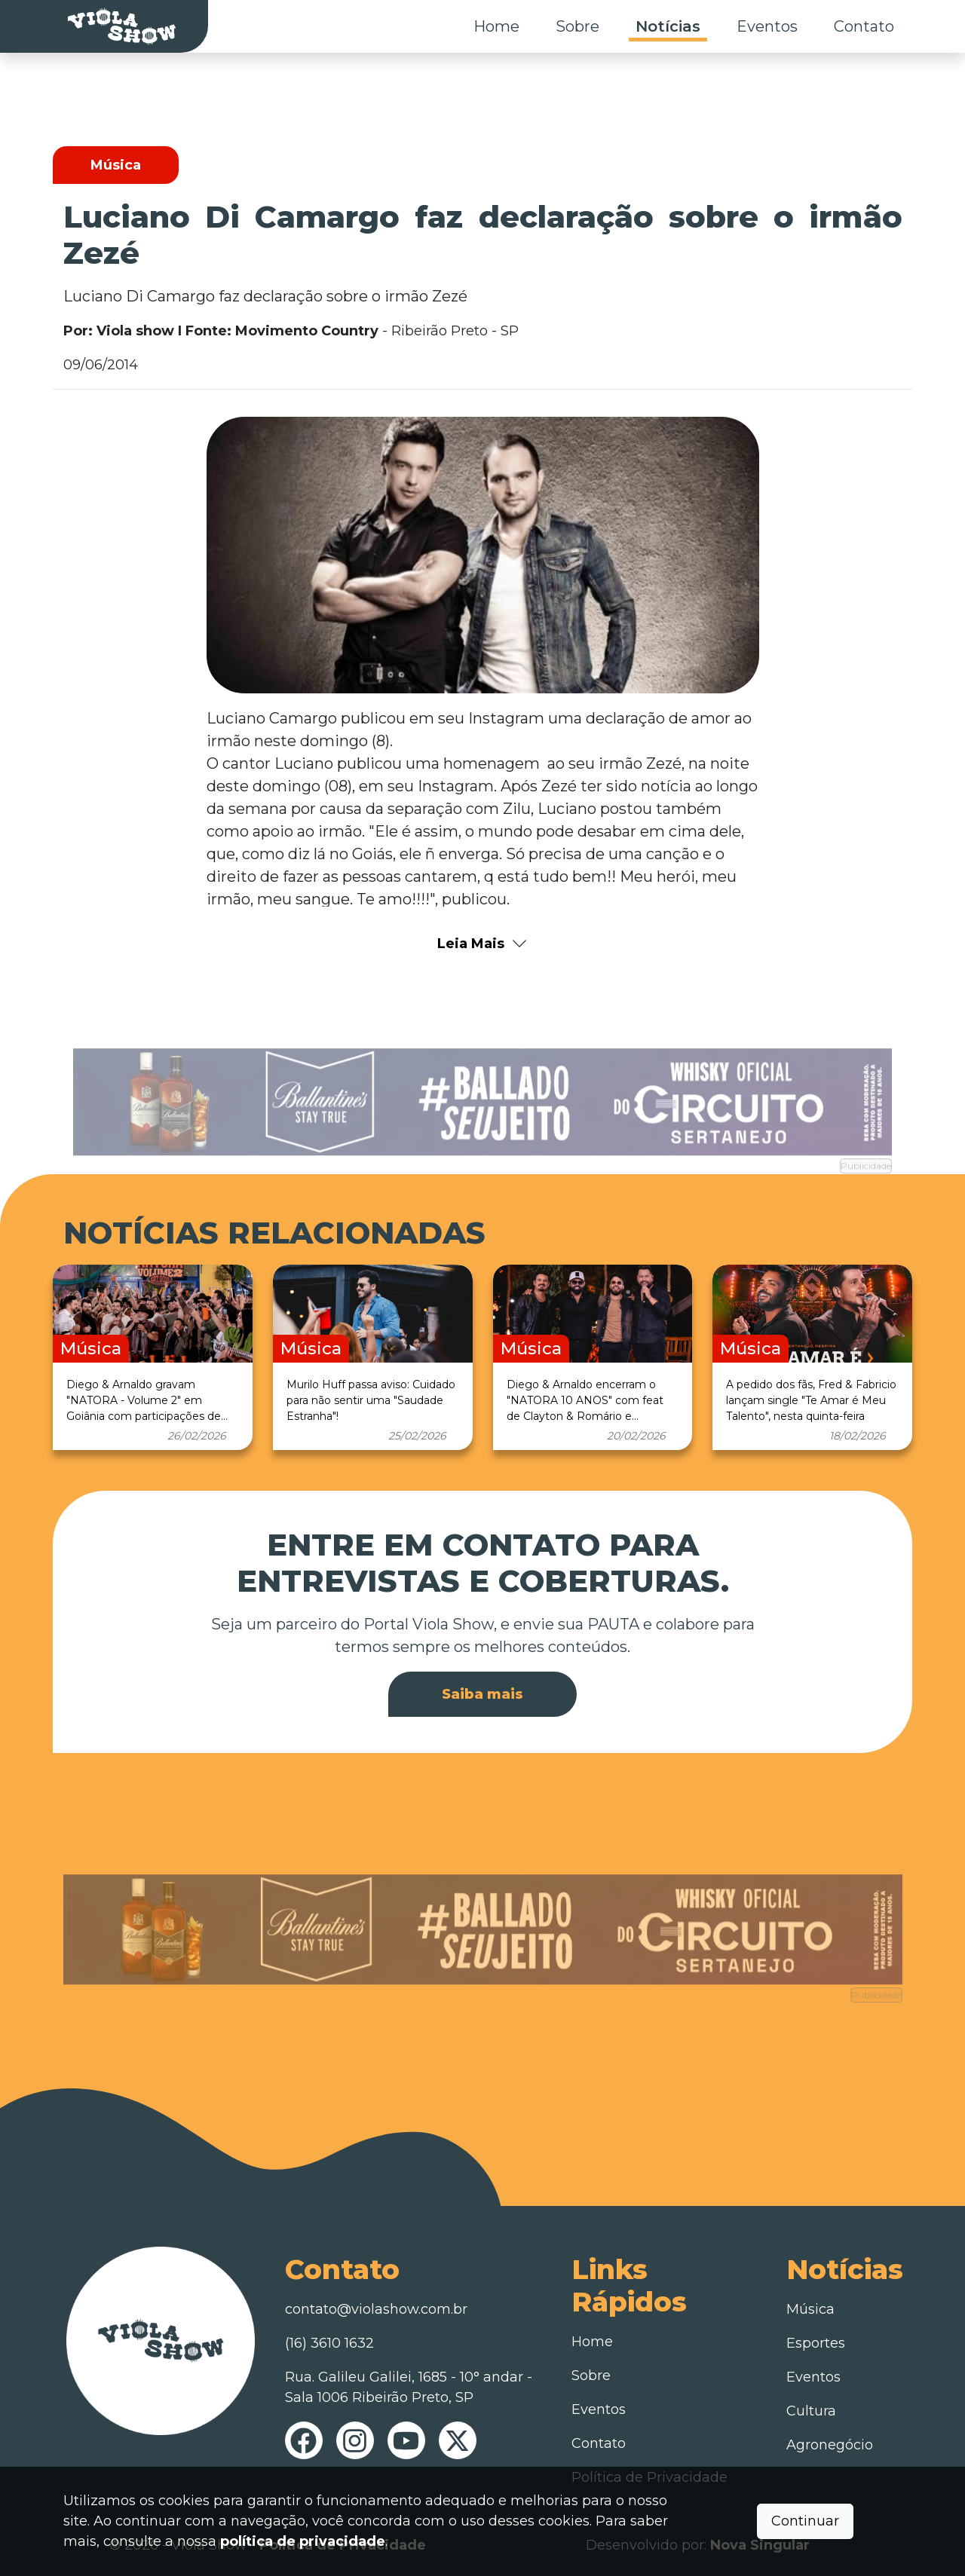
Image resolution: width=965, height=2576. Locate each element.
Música (810, 2309)
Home (496, 26)
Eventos (767, 26)
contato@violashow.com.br (376, 2309)
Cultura (811, 2411)
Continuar (805, 2521)
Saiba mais (482, 1694)
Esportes (815, 2343)
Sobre (577, 26)
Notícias (668, 26)
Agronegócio (829, 2445)
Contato (864, 26)
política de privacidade (302, 2541)
